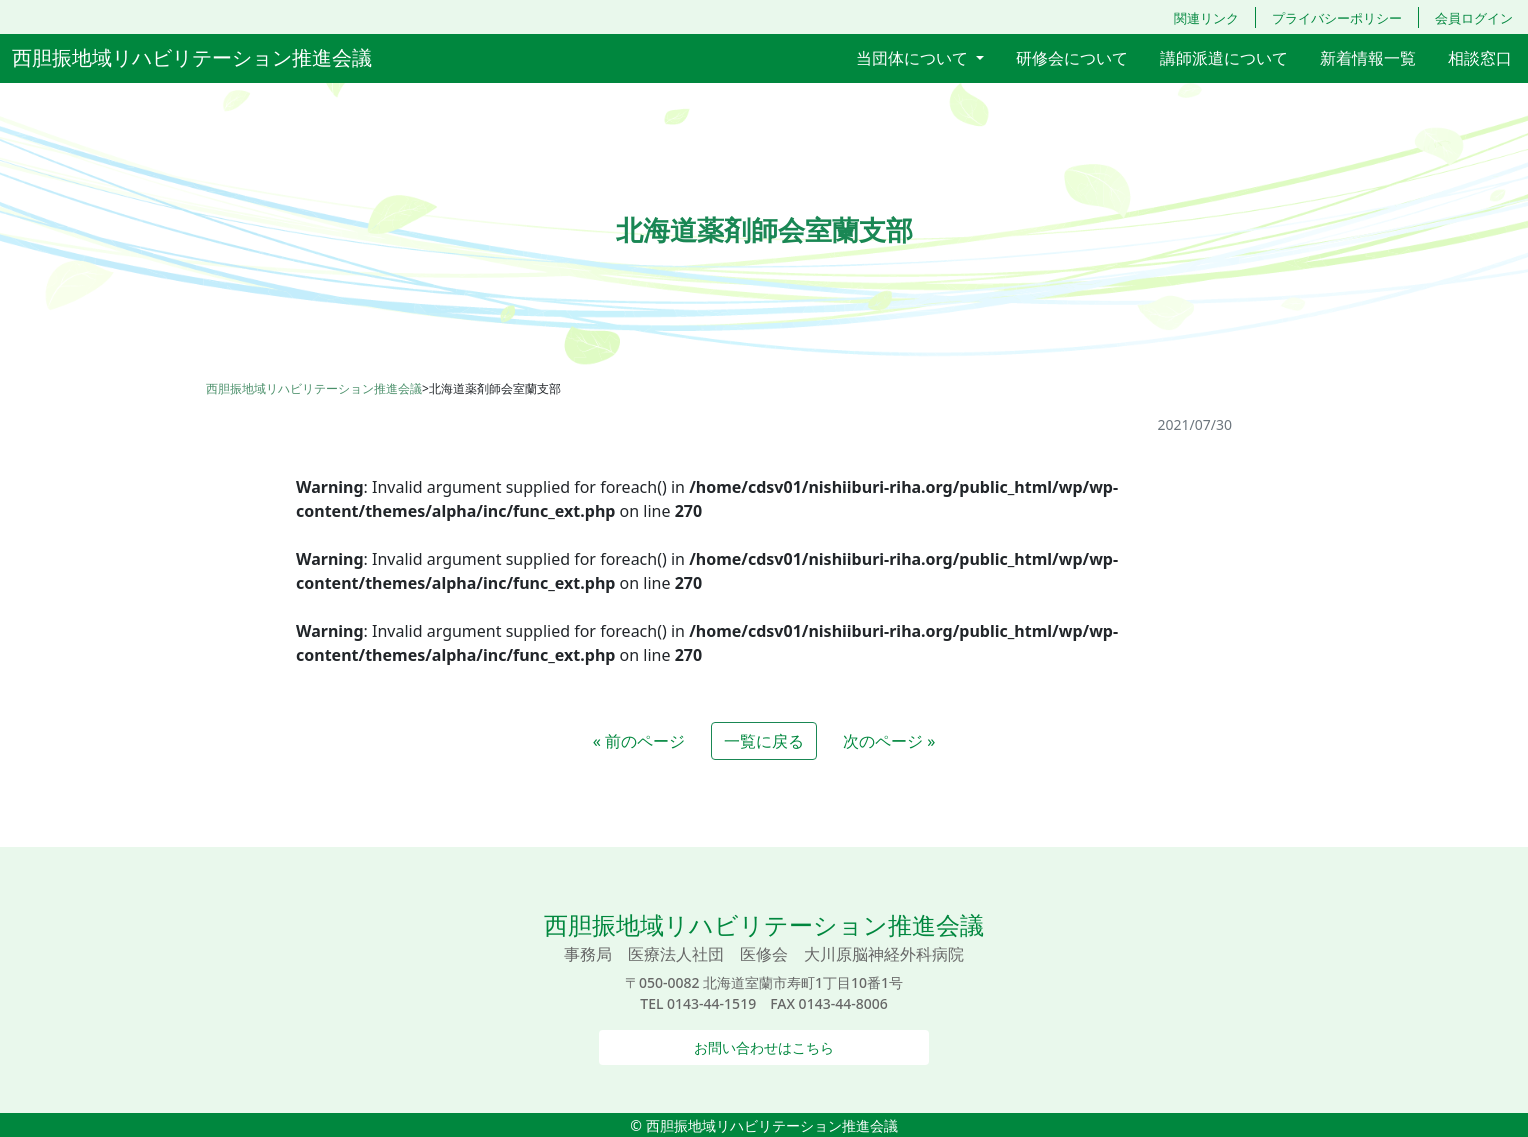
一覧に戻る (764, 741)
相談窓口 (1480, 58)
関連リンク (1206, 18)
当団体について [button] (914, 58)
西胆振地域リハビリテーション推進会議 (192, 57)
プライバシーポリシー (1337, 18)
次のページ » (889, 741)
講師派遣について (1224, 58)
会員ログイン (1474, 18)
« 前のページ (639, 741)
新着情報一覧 (1368, 58)
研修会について (1072, 58)
